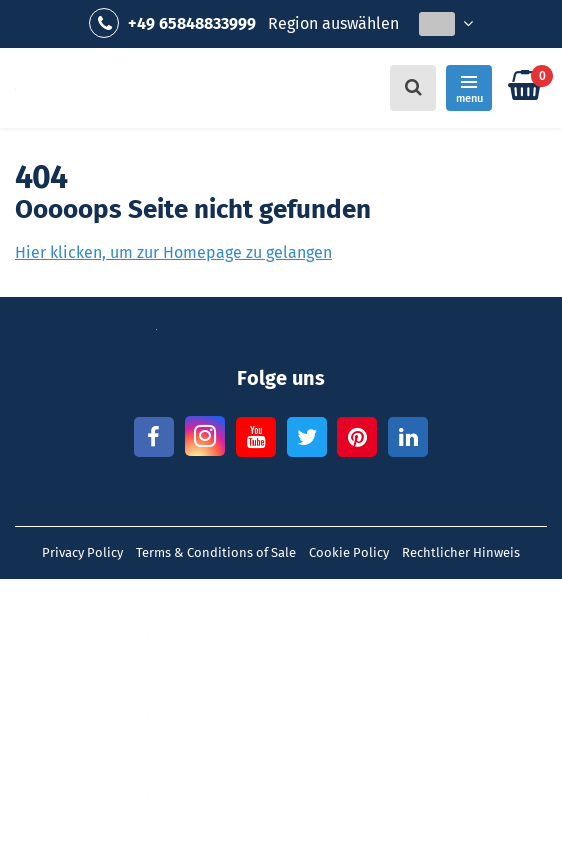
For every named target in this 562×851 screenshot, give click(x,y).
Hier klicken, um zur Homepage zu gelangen (173, 252)
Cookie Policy (349, 552)
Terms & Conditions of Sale (216, 552)
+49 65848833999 (172, 23)
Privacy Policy (82, 552)
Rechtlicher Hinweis (461, 552)
